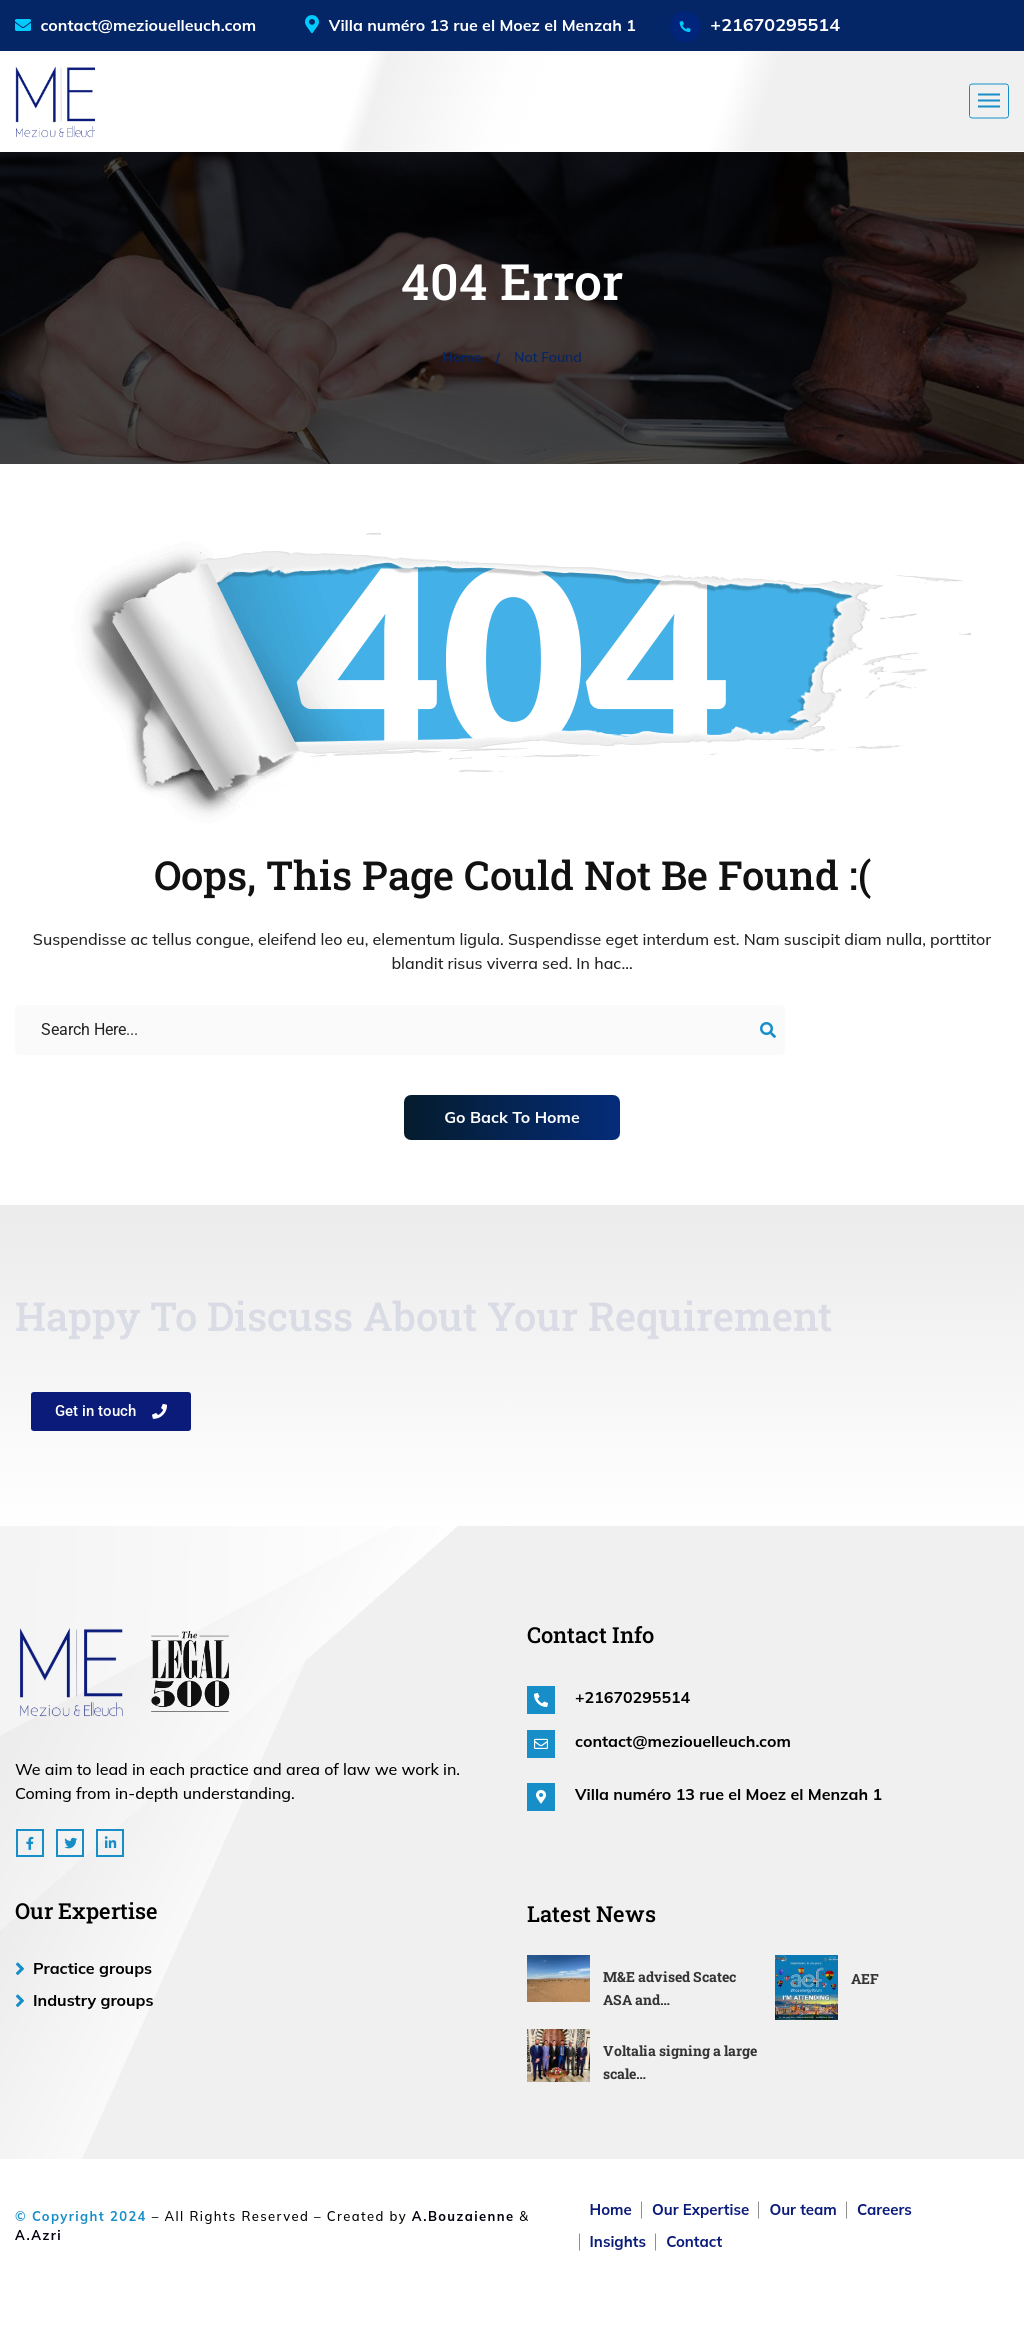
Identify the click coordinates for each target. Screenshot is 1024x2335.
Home (461, 357)
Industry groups (93, 2000)
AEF (865, 1978)
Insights (618, 2241)
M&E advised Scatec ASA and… (669, 1988)
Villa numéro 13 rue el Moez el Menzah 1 (728, 1794)
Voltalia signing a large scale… (680, 2062)
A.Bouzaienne (463, 2216)
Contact (694, 2241)
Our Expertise (700, 2209)
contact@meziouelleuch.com (135, 25)
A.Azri (38, 2235)
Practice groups (92, 1968)
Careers (884, 2209)
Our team (802, 2209)
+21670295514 (775, 24)
